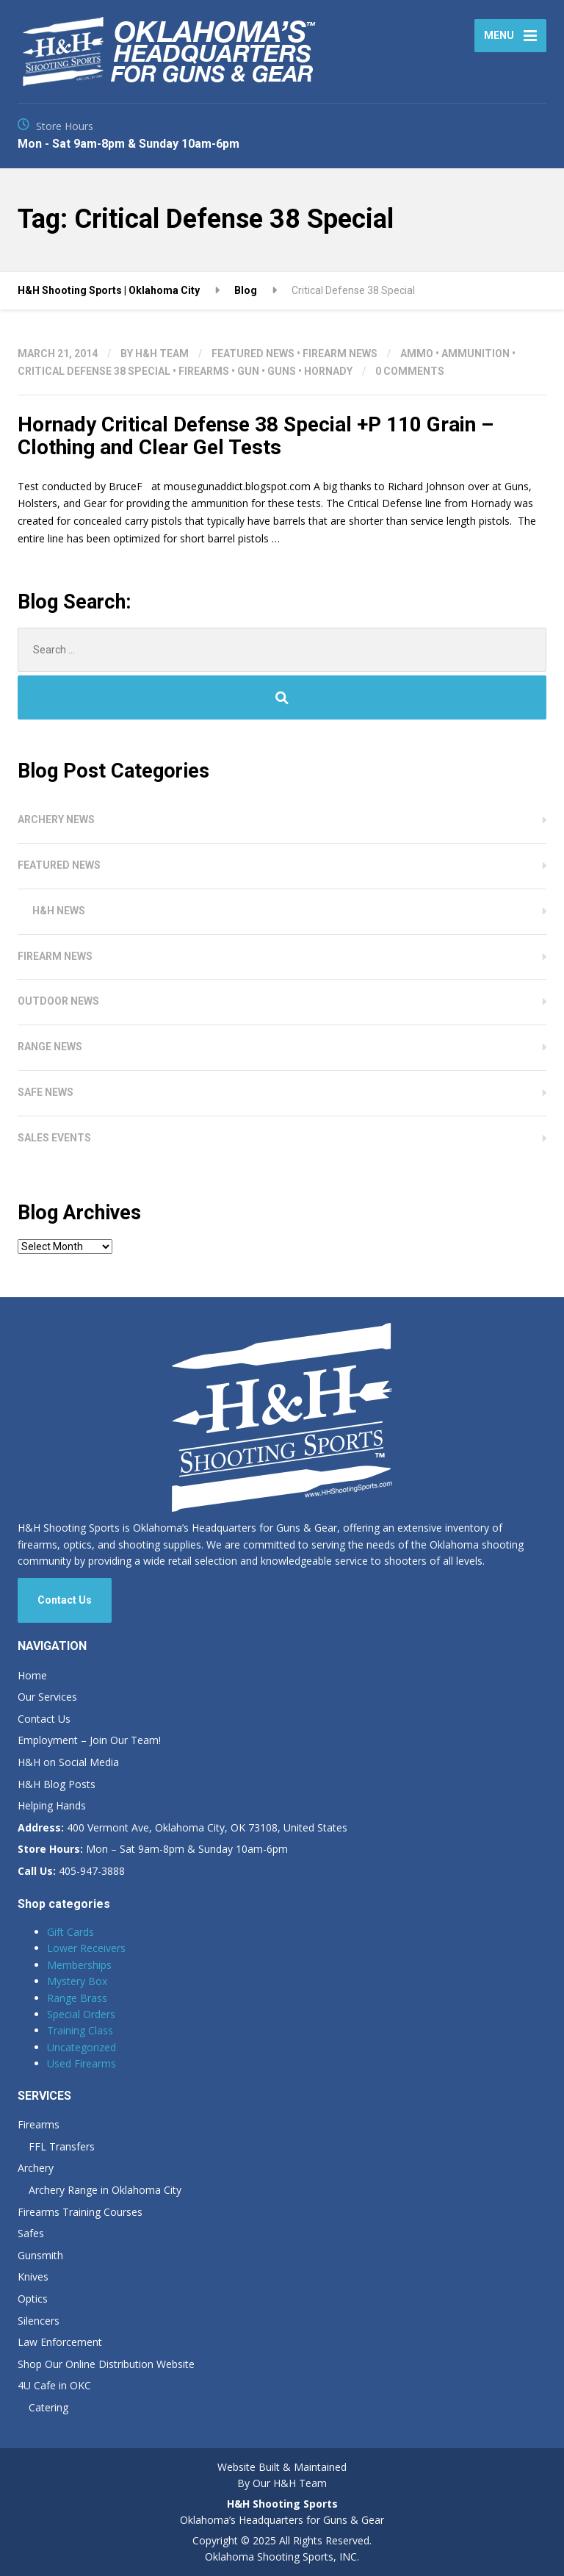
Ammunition (475, 353)
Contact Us (64, 1600)
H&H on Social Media (68, 1762)
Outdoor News (58, 1001)
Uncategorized (81, 2047)
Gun (248, 371)
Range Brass (77, 1998)
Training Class (80, 2030)
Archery (36, 2168)
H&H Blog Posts (56, 1784)
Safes (31, 2233)
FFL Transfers (62, 2146)
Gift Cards (70, 1932)
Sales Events (54, 1138)
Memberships (79, 1965)
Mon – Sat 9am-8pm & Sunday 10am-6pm (153, 1849)
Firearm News (340, 353)
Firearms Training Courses (80, 2212)
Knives (33, 2276)
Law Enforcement (60, 2342)
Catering (48, 2407)
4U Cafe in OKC (54, 2385)
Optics (33, 2299)
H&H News (58, 910)
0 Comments (409, 371)
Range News (50, 1046)
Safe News (45, 1092)
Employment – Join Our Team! (89, 1740)
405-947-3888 (71, 1871)
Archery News (56, 819)
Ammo (416, 353)
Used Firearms (81, 2063)
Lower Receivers (86, 1948)
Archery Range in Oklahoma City (105, 2190)
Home (32, 1675)
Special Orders (81, 2014)
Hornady (328, 371)
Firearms (203, 371)
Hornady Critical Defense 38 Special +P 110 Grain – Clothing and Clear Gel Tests (256, 435)
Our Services (47, 1697)
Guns (281, 371)
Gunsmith (40, 2255)
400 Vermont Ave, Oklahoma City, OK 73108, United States (182, 1827)
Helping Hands (52, 1805)
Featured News (253, 353)
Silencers (38, 2321)
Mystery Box (77, 1981)
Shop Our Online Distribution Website (106, 2364)
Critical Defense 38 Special (94, 371)
